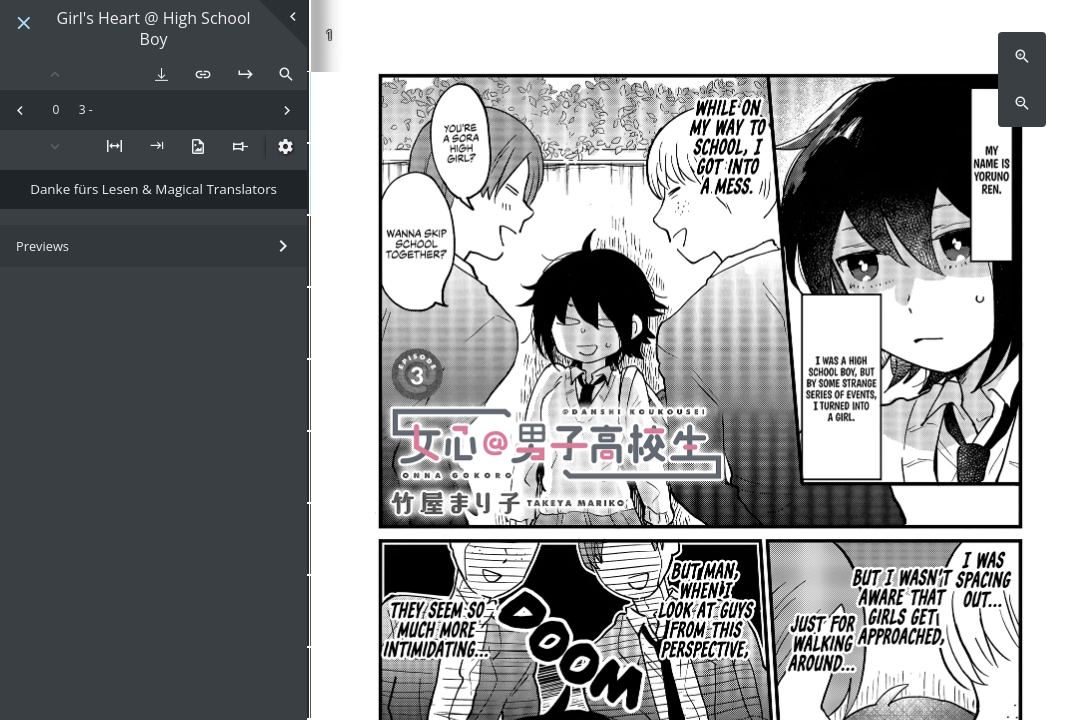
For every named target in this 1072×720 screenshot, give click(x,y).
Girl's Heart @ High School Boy (154, 29)
